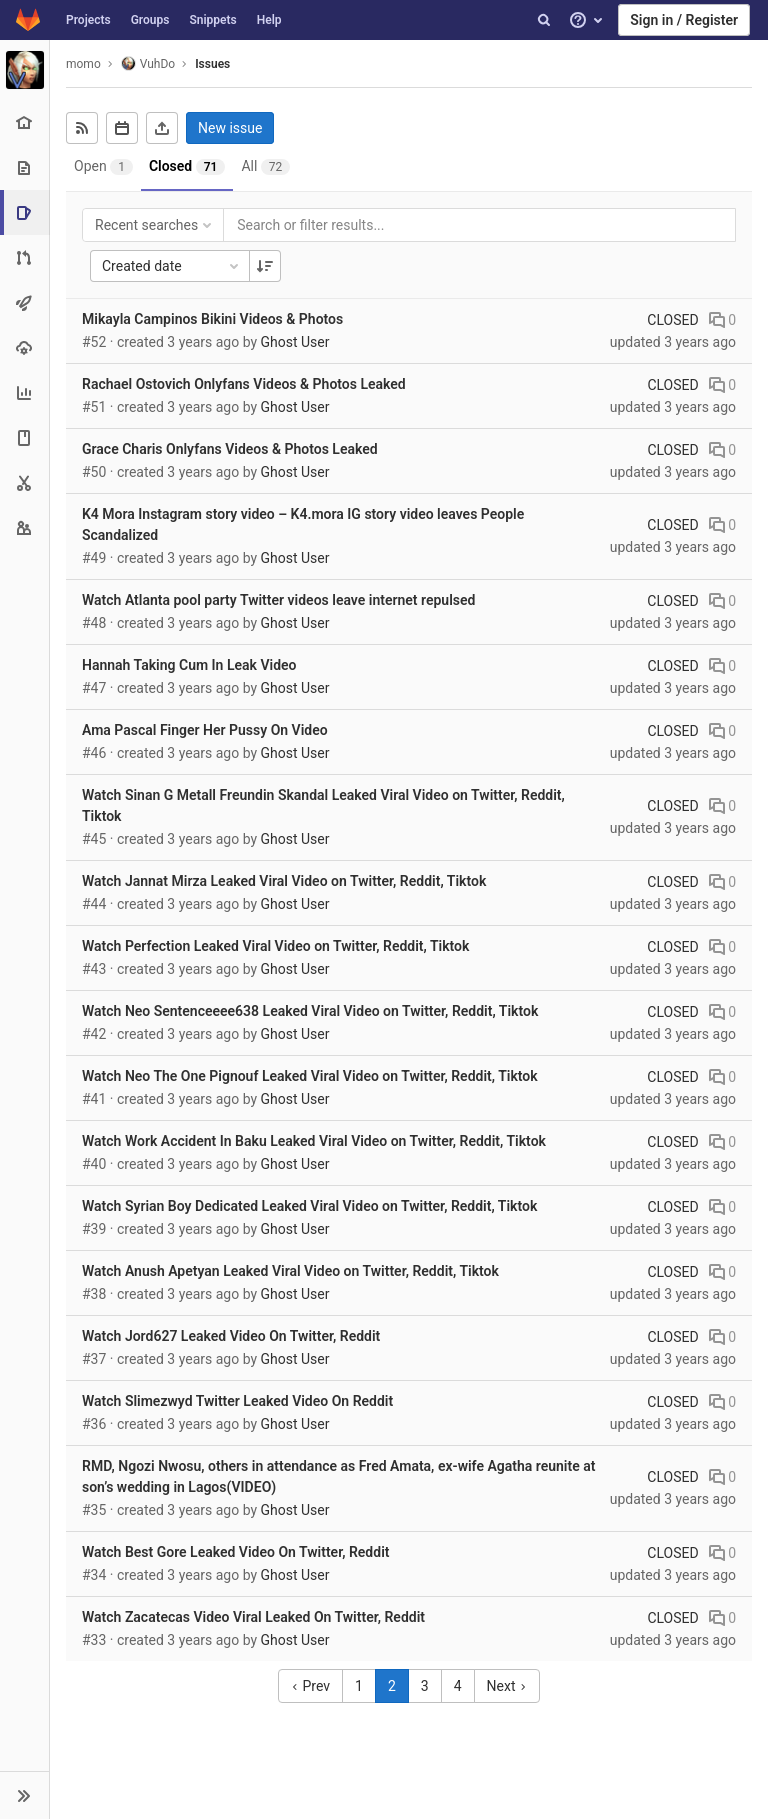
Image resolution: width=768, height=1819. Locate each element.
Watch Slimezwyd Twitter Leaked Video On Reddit (237, 1401)
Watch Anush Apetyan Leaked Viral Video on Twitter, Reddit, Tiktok (290, 1271)
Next (507, 1686)
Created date (172, 266)
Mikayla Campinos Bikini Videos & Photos (212, 319)
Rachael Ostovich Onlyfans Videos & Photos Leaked (244, 384)
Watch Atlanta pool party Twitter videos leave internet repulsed (278, 600)
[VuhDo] (25, 70)
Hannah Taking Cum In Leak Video (189, 665)
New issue (230, 128)
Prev (310, 1686)
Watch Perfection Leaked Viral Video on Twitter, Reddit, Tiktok (275, 946)
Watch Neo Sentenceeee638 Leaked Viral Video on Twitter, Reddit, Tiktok (310, 1011)
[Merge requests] (24, 257)
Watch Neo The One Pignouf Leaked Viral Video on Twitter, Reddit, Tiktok (310, 1076)
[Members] (24, 527)
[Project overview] (24, 122)
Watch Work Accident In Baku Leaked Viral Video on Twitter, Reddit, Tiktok (314, 1141)
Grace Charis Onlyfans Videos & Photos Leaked (230, 449)
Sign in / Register (684, 20)
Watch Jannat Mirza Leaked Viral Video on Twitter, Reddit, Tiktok (284, 881)
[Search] (544, 20)
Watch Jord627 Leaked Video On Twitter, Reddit (231, 1336)
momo (83, 64)
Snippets (212, 20)
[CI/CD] (24, 302)
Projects (88, 20)
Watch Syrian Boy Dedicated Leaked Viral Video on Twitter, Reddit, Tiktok (309, 1206)
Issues (212, 64)
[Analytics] (24, 392)
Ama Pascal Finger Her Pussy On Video (205, 730)
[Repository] (24, 167)
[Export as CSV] (162, 128)
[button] (24, 1795)
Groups (150, 20)
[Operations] (24, 347)
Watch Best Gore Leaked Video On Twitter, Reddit (235, 1552)
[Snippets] (24, 482)
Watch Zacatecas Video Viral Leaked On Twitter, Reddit (253, 1617)
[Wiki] (24, 437)
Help (269, 20)
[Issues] (26, 212)
